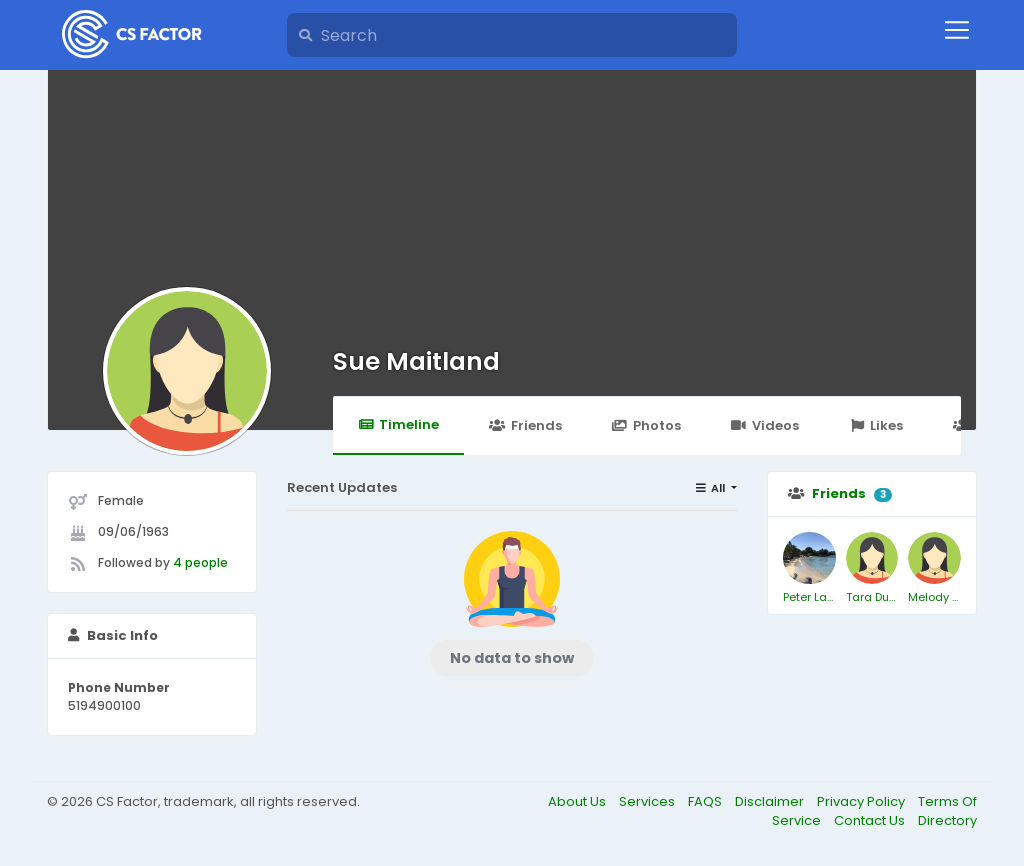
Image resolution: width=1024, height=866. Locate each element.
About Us (578, 801)
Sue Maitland (416, 361)
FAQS (706, 801)
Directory (947, 820)
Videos (765, 425)
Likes (876, 425)
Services (648, 801)
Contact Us (871, 820)
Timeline (398, 424)
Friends (525, 425)
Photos (646, 425)
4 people (200, 562)
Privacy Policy (862, 801)
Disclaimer (771, 801)
